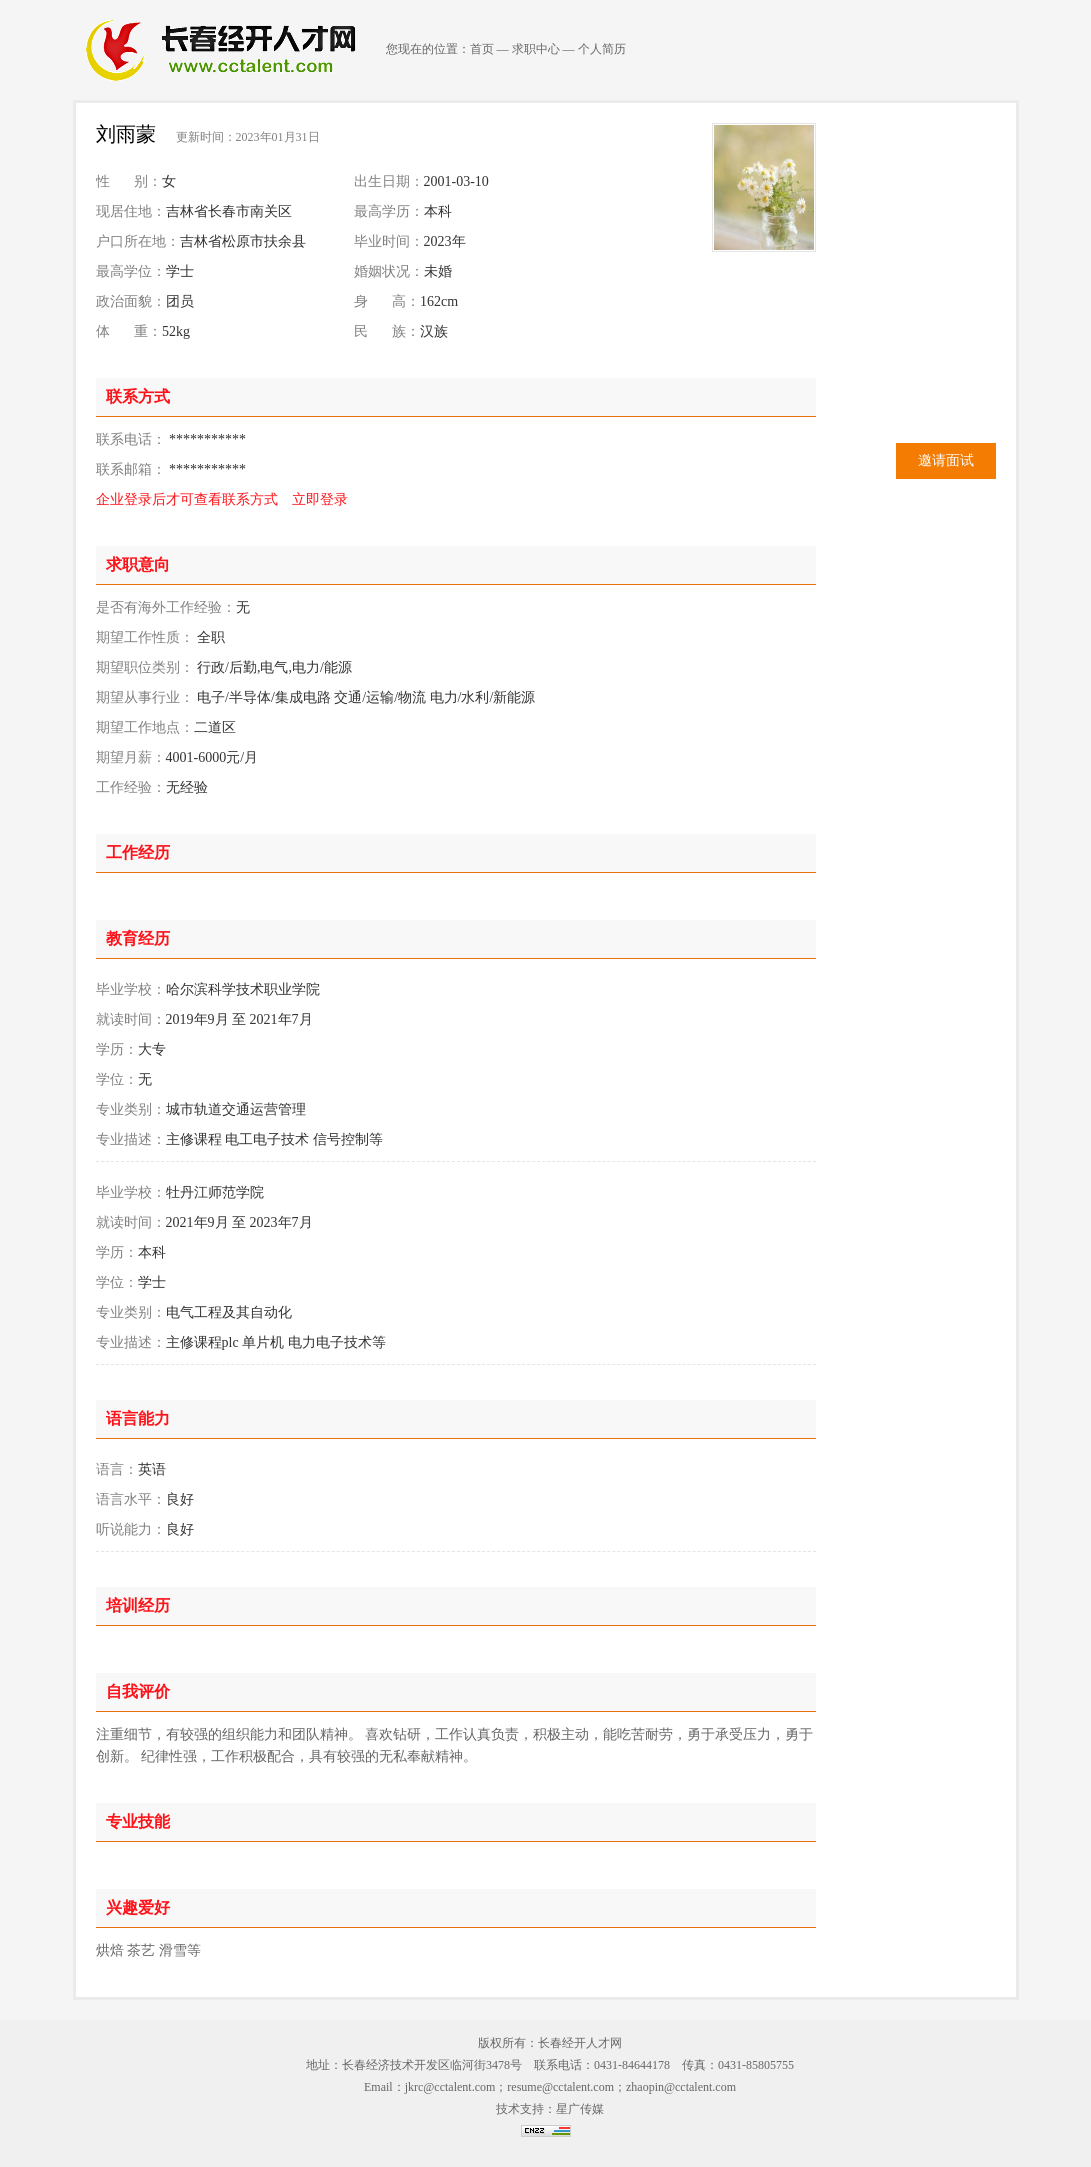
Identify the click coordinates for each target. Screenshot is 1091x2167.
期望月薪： (131, 757)
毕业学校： (131, 989)
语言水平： (131, 1499)
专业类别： (131, 1109)
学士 (180, 271)
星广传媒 (580, 2109)
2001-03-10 (456, 181)
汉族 (434, 331)
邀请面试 (946, 460)
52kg (176, 331)
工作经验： (131, 787)
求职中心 (536, 49)
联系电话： (131, 439)
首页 (482, 49)
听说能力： (131, 1529)
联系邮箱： (131, 469)
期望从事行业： (145, 697)
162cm (439, 301)
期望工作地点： (145, 727)
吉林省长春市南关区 (229, 211)
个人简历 (602, 49)
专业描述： (131, 1139)
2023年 (445, 241)
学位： (117, 1079)
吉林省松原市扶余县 (243, 241)
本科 (438, 211)
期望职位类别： (145, 667)
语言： (117, 1469)
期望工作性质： (145, 637)
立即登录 (320, 499)
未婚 (438, 271)
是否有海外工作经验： (166, 607)
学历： (117, 1049)
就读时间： (131, 1019)
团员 (180, 301)
